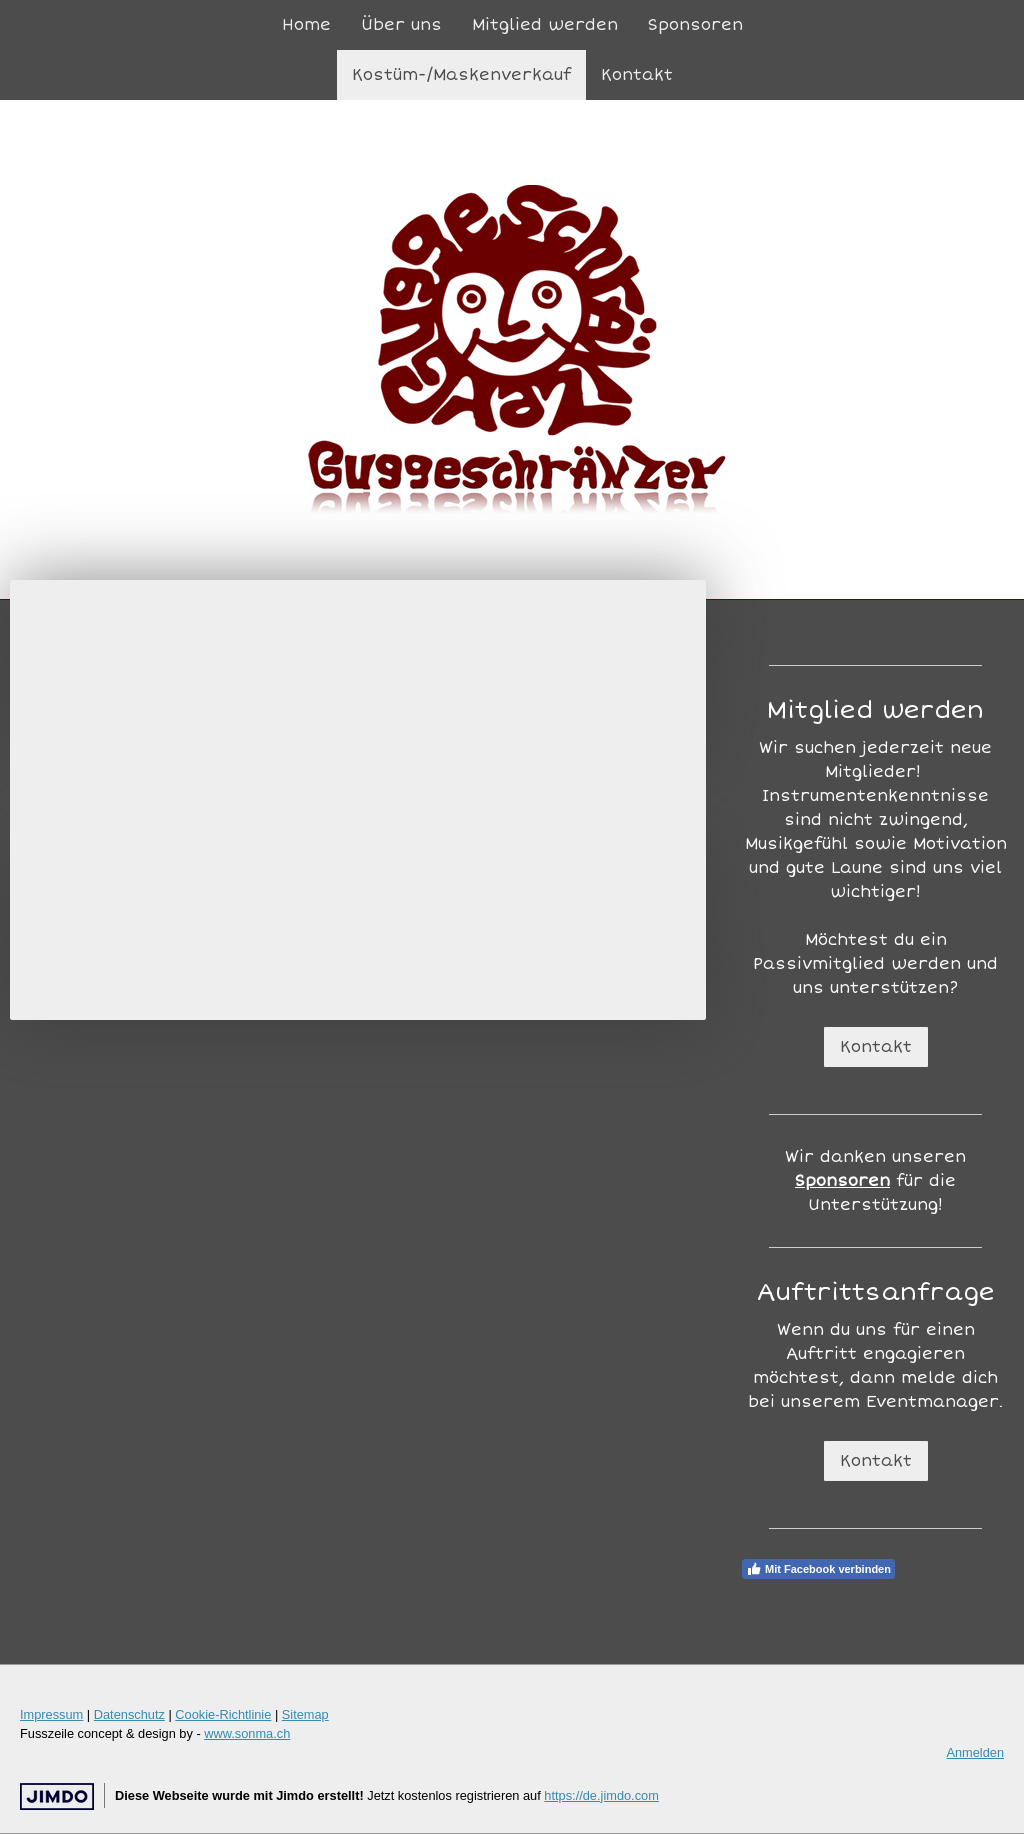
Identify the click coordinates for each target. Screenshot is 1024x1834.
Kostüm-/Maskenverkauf (461, 75)
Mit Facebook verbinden (818, 1569)
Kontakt (637, 75)
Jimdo (57, 1796)
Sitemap (305, 1714)
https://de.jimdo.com (601, 1795)
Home (306, 25)
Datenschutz (129, 1714)
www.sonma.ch (247, 1733)
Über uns (401, 25)
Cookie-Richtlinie (223, 1714)
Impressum (51, 1714)
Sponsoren (695, 25)
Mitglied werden (545, 25)
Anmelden (975, 1752)
